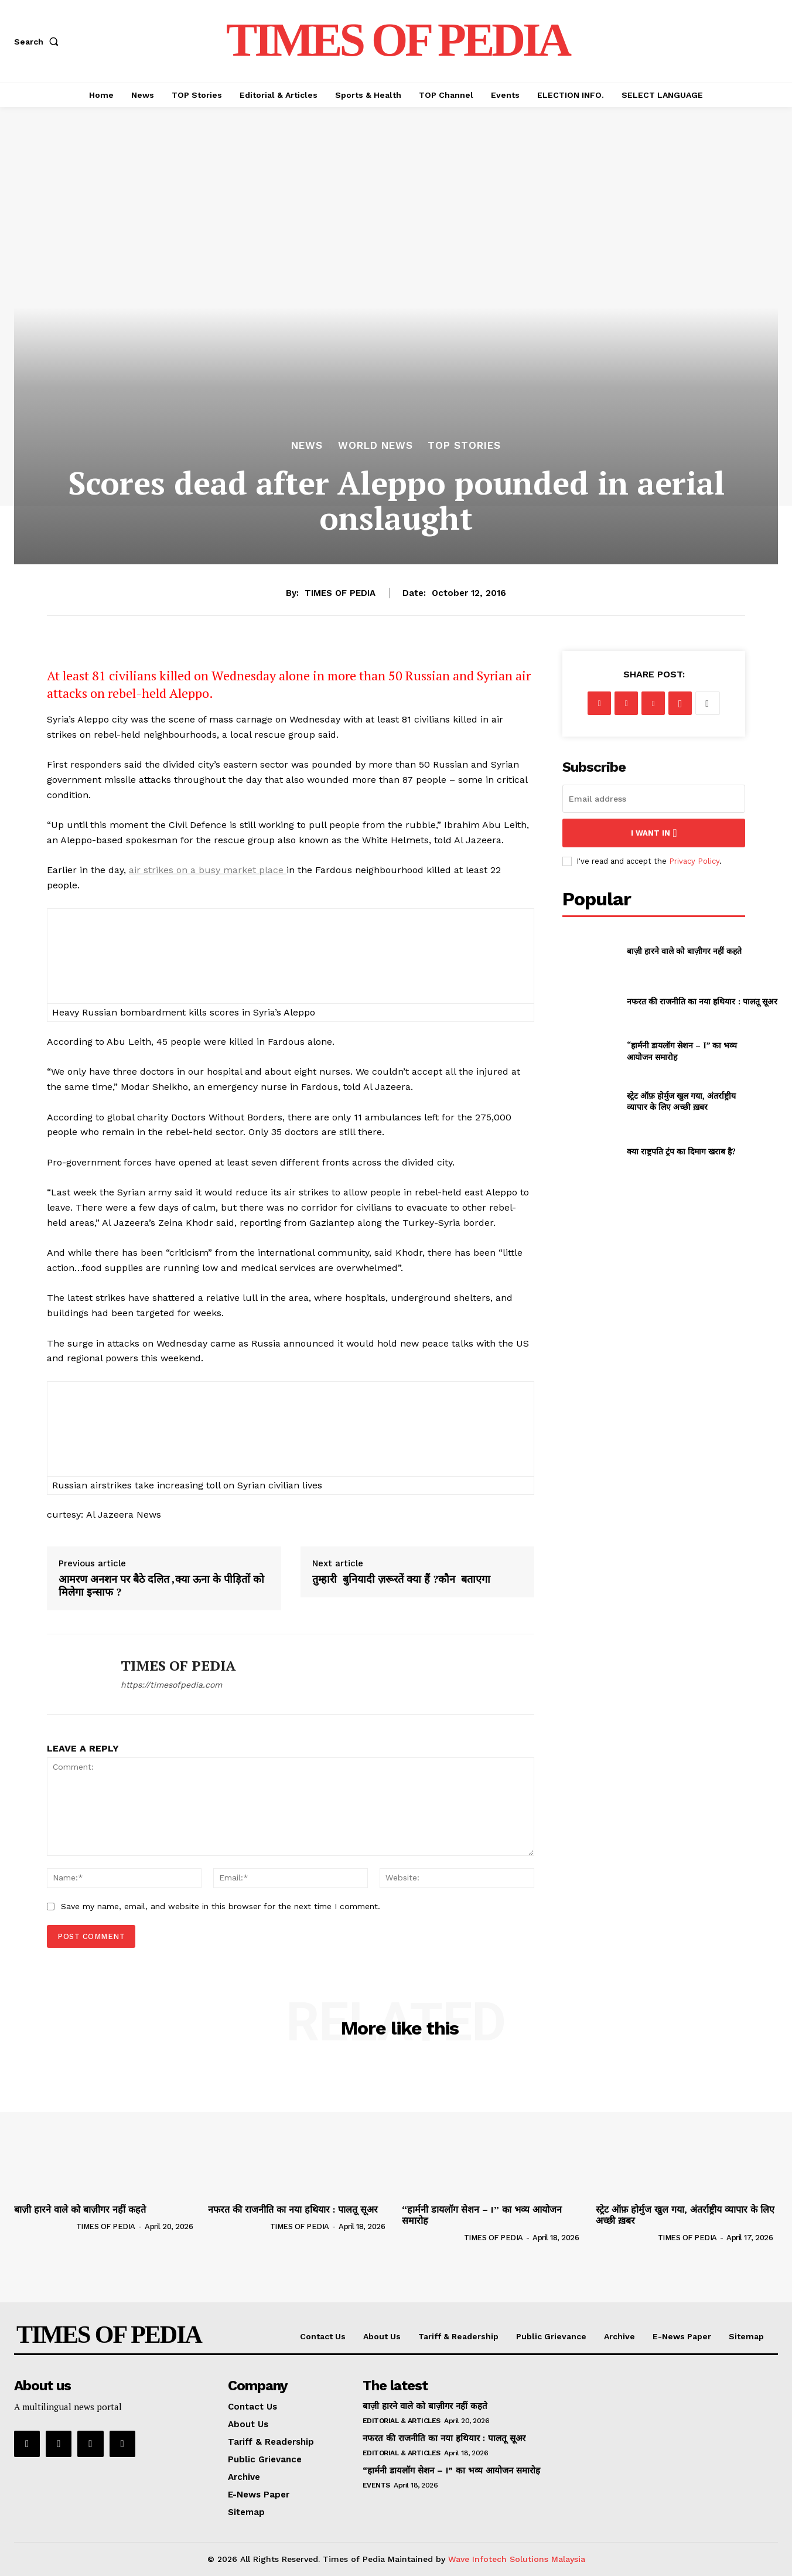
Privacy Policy (694, 861)
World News (375, 446)
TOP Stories (464, 446)
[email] (653, 799)
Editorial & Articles (402, 2421)
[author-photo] (44, 2226)
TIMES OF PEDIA (340, 593)
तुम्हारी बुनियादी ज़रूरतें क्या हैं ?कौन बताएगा (402, 1579)
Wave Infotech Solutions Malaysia (516, 2559)
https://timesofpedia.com (171, 1684)
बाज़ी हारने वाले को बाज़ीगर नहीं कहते (684, 950)
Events (376, 2485)
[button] (38, 41)
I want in (654, 833)
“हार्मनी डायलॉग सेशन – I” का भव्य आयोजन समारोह (482, 2215)
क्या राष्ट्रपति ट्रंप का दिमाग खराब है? (681, 1151)
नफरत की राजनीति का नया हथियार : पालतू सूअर (702, 1001)
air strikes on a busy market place (206, 869)
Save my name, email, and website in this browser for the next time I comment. (220, 1906)
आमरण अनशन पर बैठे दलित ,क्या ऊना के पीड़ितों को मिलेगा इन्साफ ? (161, 1585)
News (307, 446)
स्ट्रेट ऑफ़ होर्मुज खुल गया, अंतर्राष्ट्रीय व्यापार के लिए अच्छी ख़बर (681, 1101)
